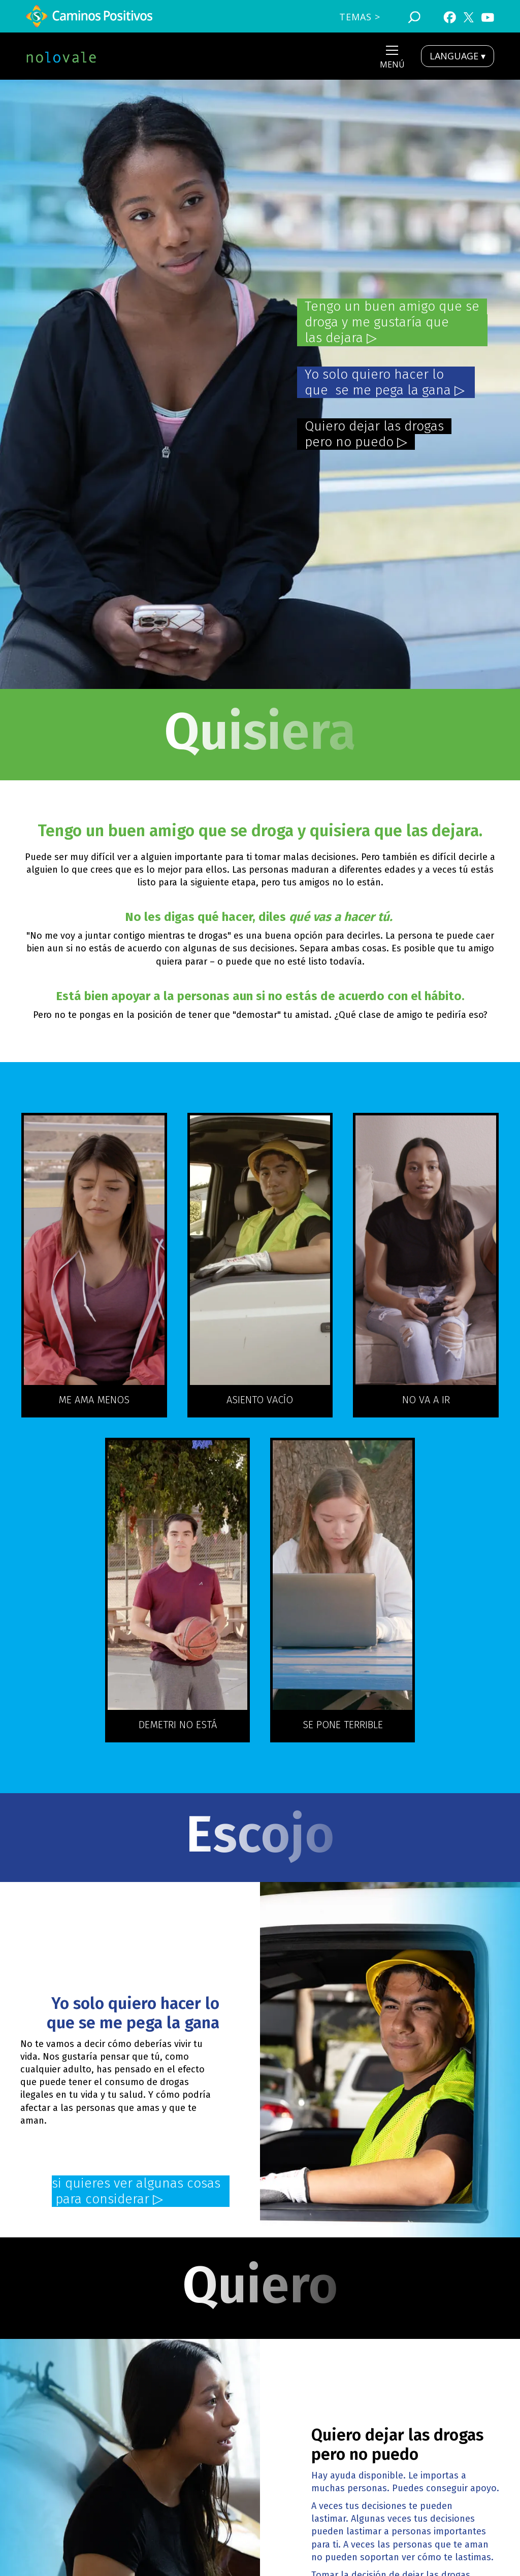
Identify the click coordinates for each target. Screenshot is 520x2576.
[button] (392, 58)
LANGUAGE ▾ (457, 56)
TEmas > (359, 17)
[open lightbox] (94, 1250)
